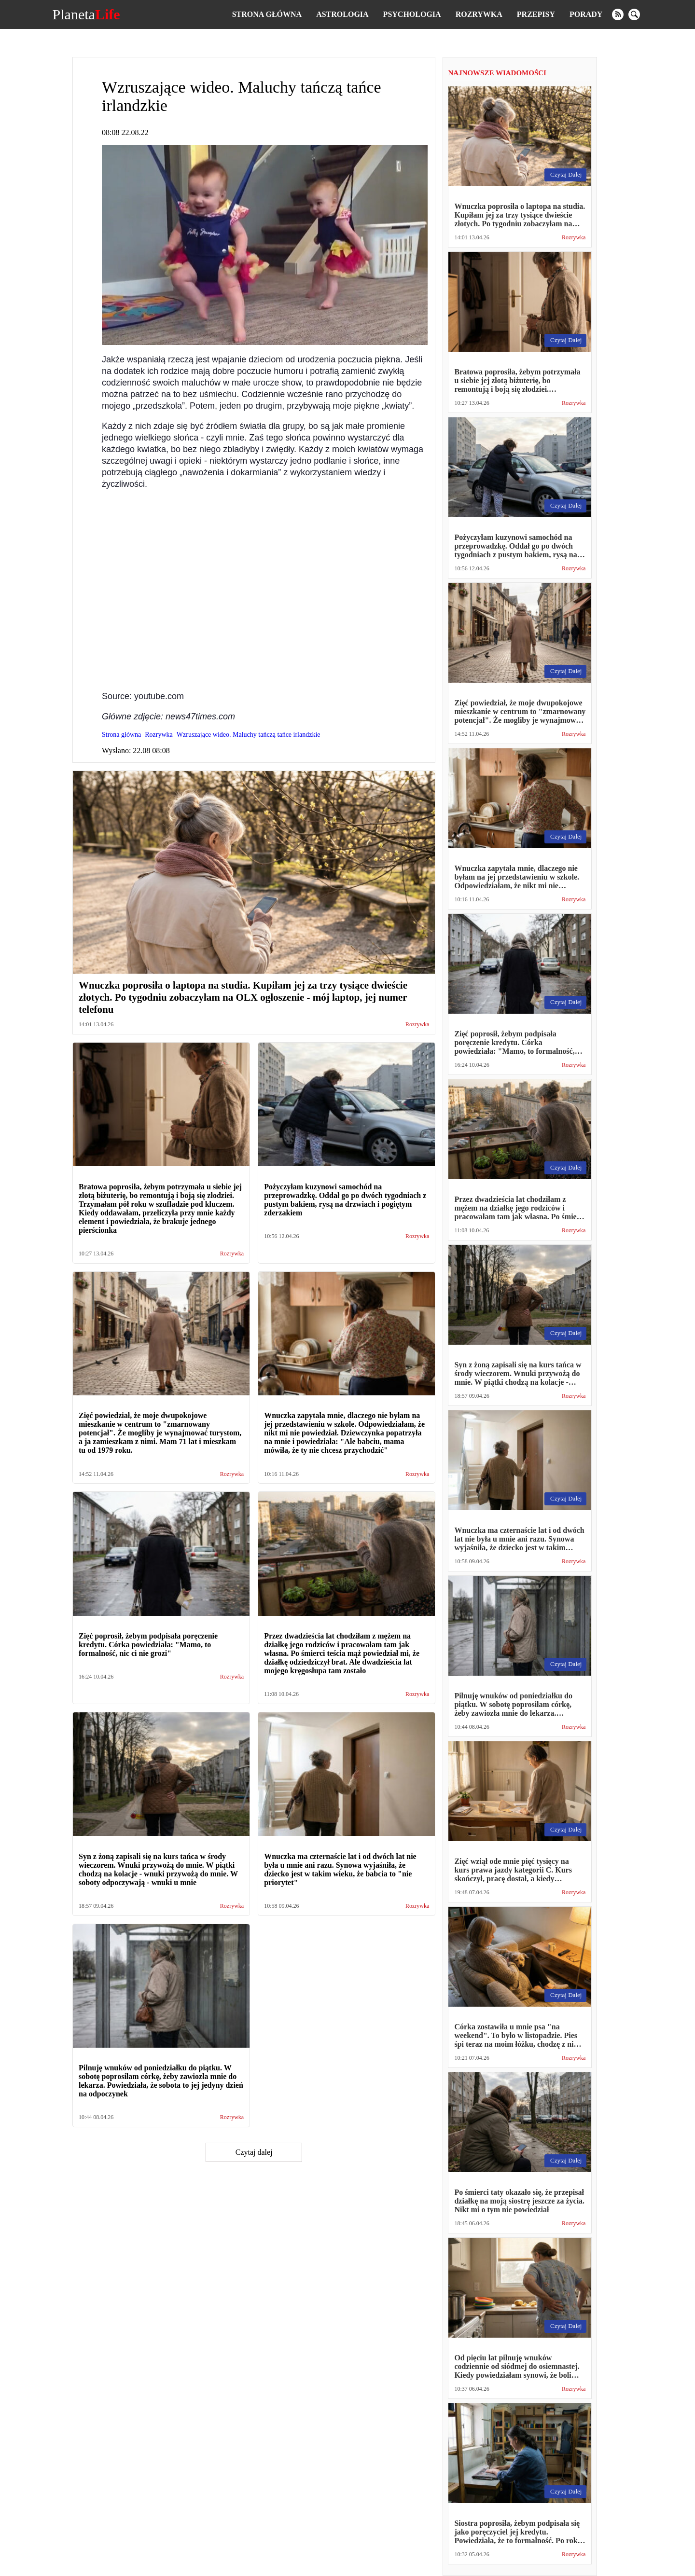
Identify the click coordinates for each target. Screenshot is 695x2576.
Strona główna (267, 14)
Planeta (86, 14)
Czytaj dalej (254, 2152)
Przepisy (536, 14)
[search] (634, 14)
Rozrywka (479, 14)
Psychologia (412, 14)
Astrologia (342, 14)
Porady (586, 14)
